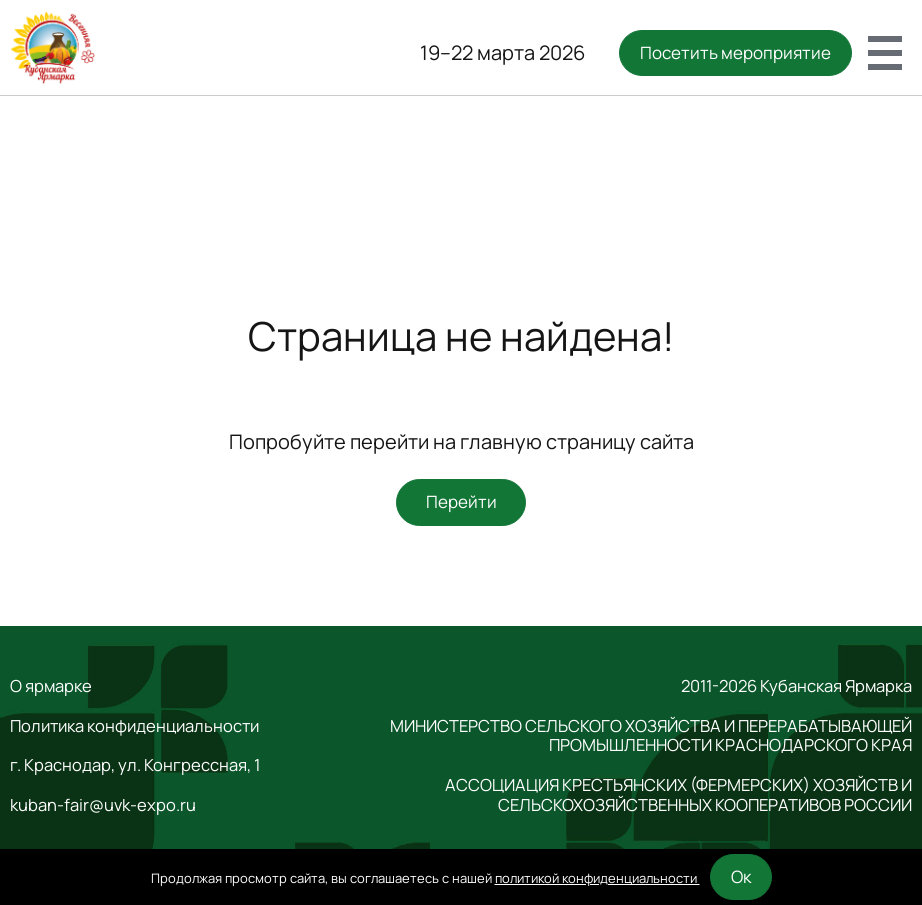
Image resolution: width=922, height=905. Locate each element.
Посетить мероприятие (735, 52)
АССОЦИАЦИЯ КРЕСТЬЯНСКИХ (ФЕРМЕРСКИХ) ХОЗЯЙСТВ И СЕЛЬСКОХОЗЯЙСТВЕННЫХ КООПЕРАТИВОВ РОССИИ (678, 795)
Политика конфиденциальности (134, 726)
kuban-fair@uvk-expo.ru (103, 805)
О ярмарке (51, 686)
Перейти (461, 501)
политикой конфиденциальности (597, 878)
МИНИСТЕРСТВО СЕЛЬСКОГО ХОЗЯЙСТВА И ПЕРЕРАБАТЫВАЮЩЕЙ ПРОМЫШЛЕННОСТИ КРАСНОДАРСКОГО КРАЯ (651, 736)
